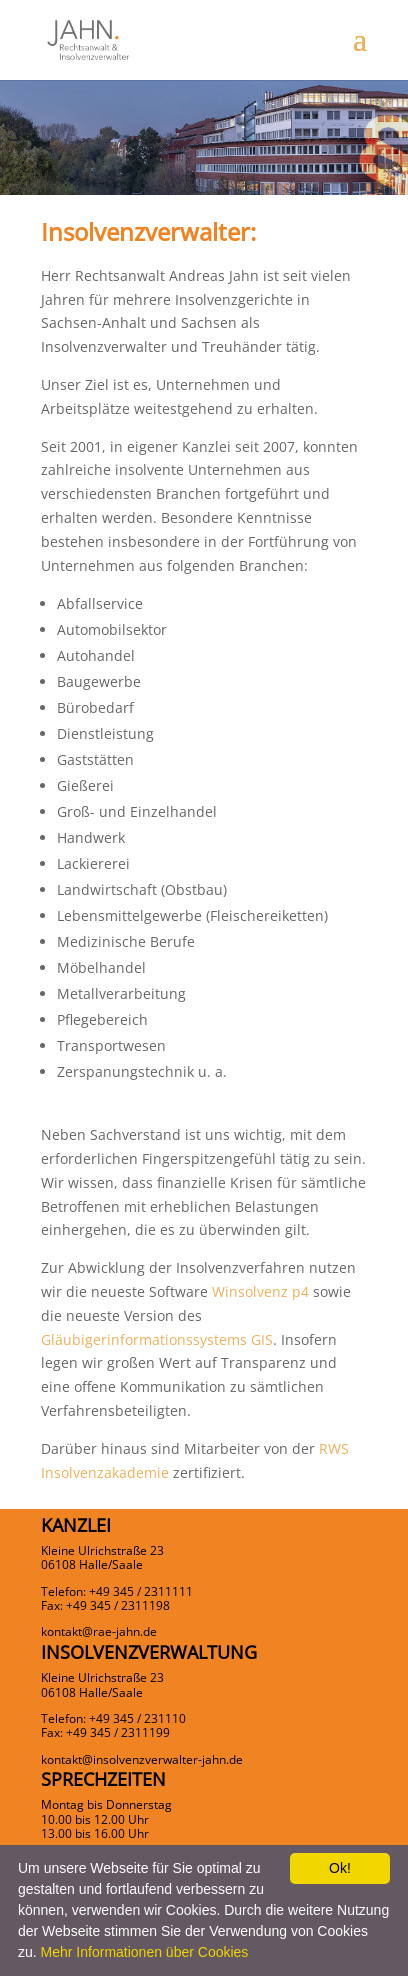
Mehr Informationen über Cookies (145, 1952)
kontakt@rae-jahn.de (99, 1631)
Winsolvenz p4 (260, 1291)
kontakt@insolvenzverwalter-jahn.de (142, 1759)
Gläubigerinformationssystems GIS (157, 1339)
